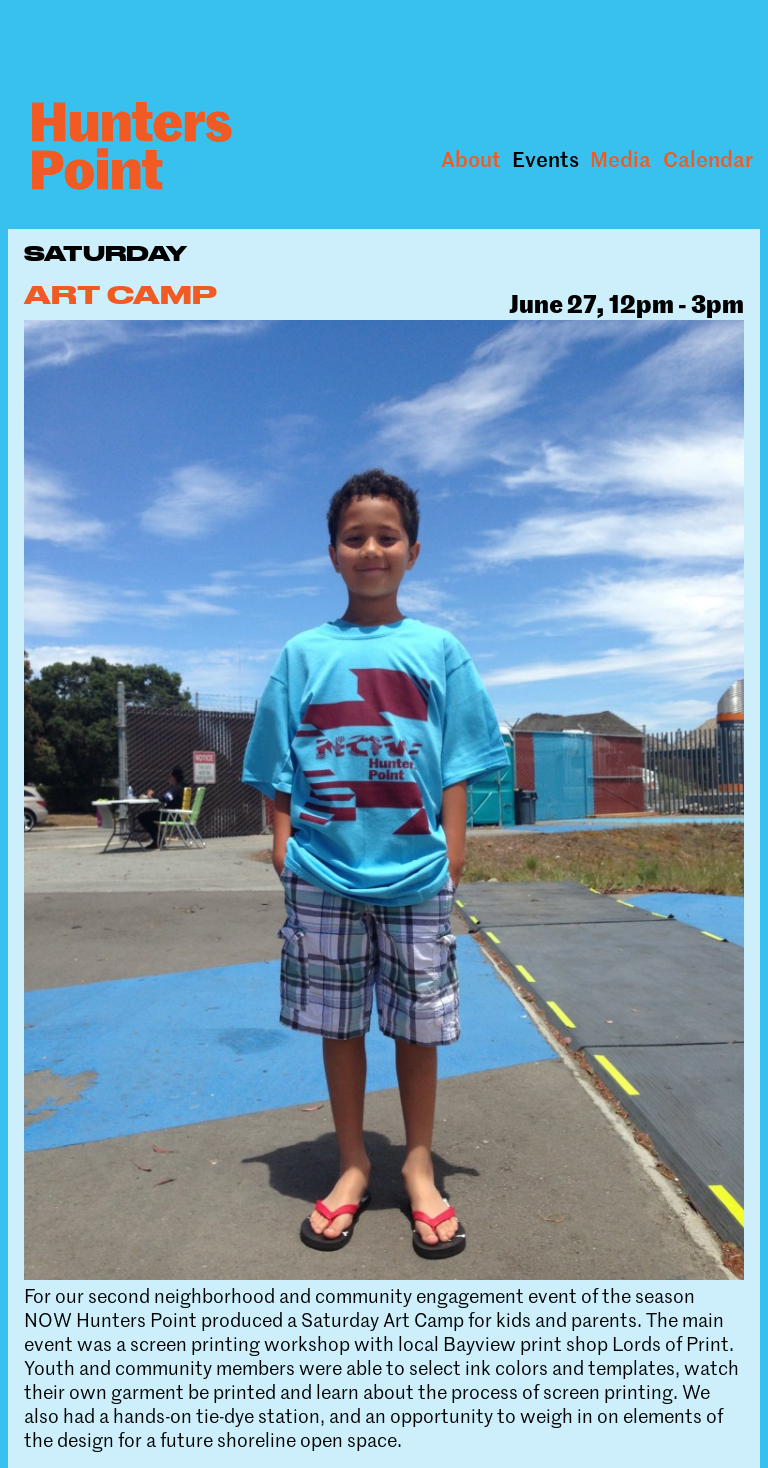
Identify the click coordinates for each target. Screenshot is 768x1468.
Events (545, 158)
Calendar (708, 158)
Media (620, 158)
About (471, 158)
